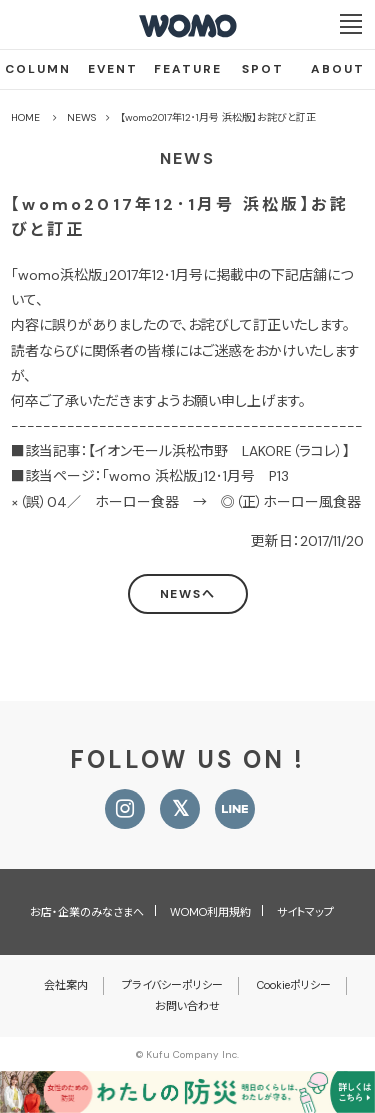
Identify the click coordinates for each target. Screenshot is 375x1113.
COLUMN (38, 69)
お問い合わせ (187, 1006)
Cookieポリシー (294, 985)
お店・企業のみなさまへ (87, 912)
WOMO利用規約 (210, 912)
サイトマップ (305, 912)
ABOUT (338, 69)
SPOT (263, 69)
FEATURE (188, 69)
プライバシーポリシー (172, 985)
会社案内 (66, 985)
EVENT (113, 69)
